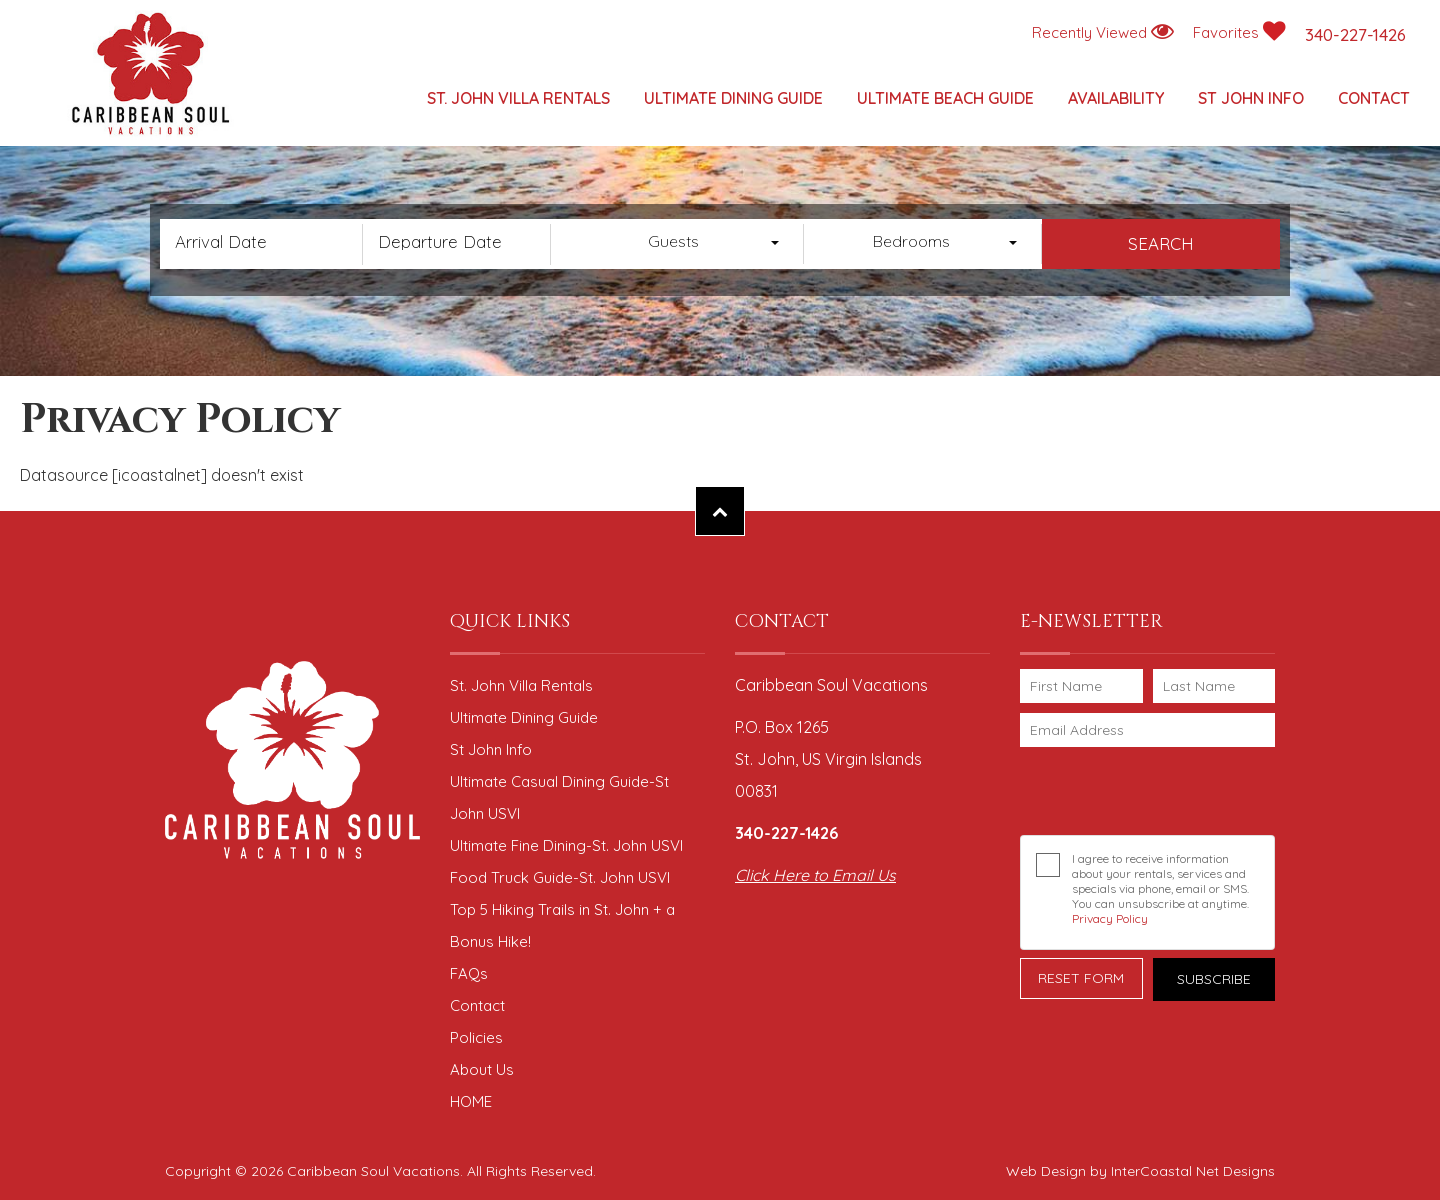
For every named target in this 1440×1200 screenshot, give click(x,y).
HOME (471, 1101)
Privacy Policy (1110, 918)
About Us (482, 1069)
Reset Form (1081, 978)
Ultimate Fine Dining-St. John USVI (566, 845)
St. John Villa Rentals (518, 98)
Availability (1116, 98)
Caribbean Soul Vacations (150, 75)
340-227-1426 (1355, 34)
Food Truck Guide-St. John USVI (560, 877)
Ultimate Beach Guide (945, 98)
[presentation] (1152, 791)
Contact (1374, 98)
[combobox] (685, 244)
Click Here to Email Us (815, 875)
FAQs (469, 973)
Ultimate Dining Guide (733, 98)
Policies (476, 1037)
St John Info (1251, 98)
